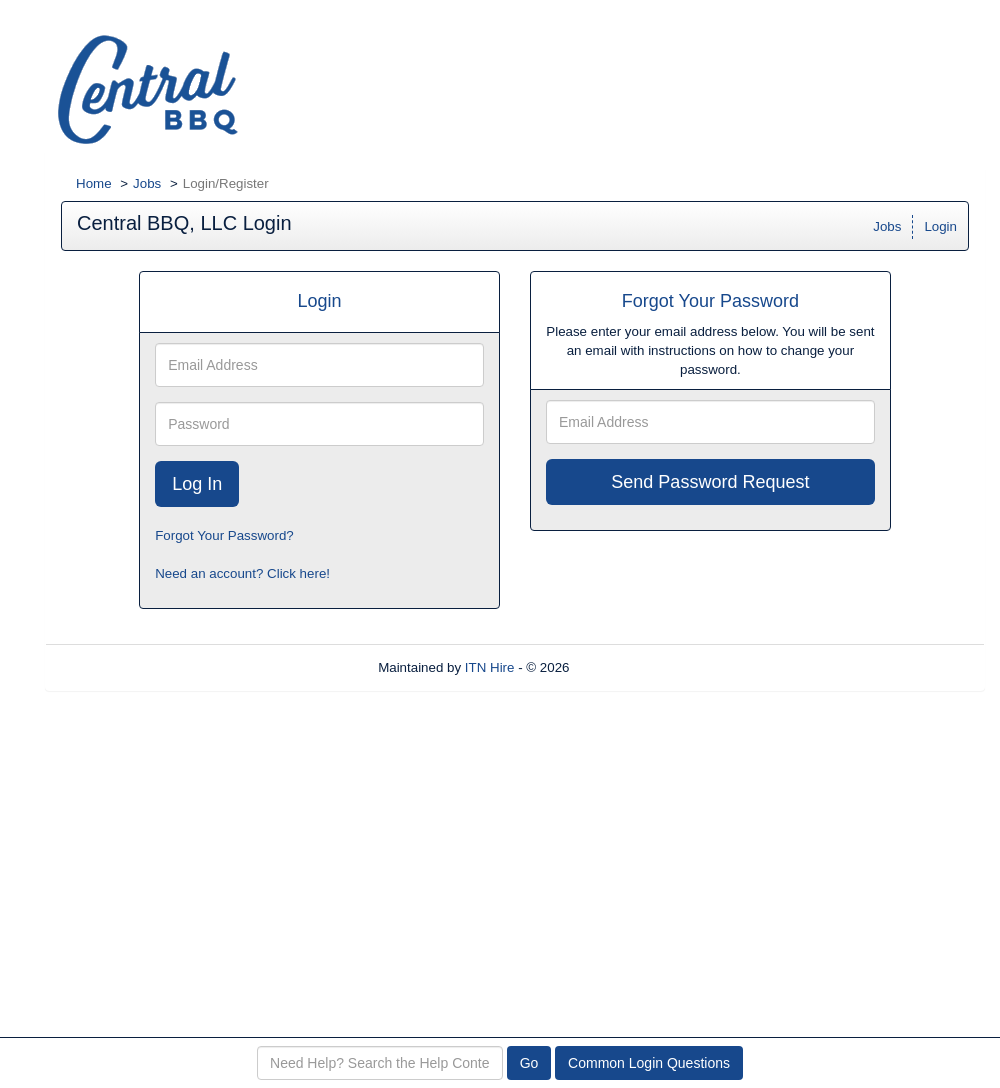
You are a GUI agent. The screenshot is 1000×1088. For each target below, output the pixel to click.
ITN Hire (490, 667)
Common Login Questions (649, 1063)
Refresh (628, 667)
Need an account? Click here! (242, 573)
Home (94, 183)
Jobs (147, 183)
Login (940, 226)
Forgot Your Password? (224, 535)
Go (529, 1063)
